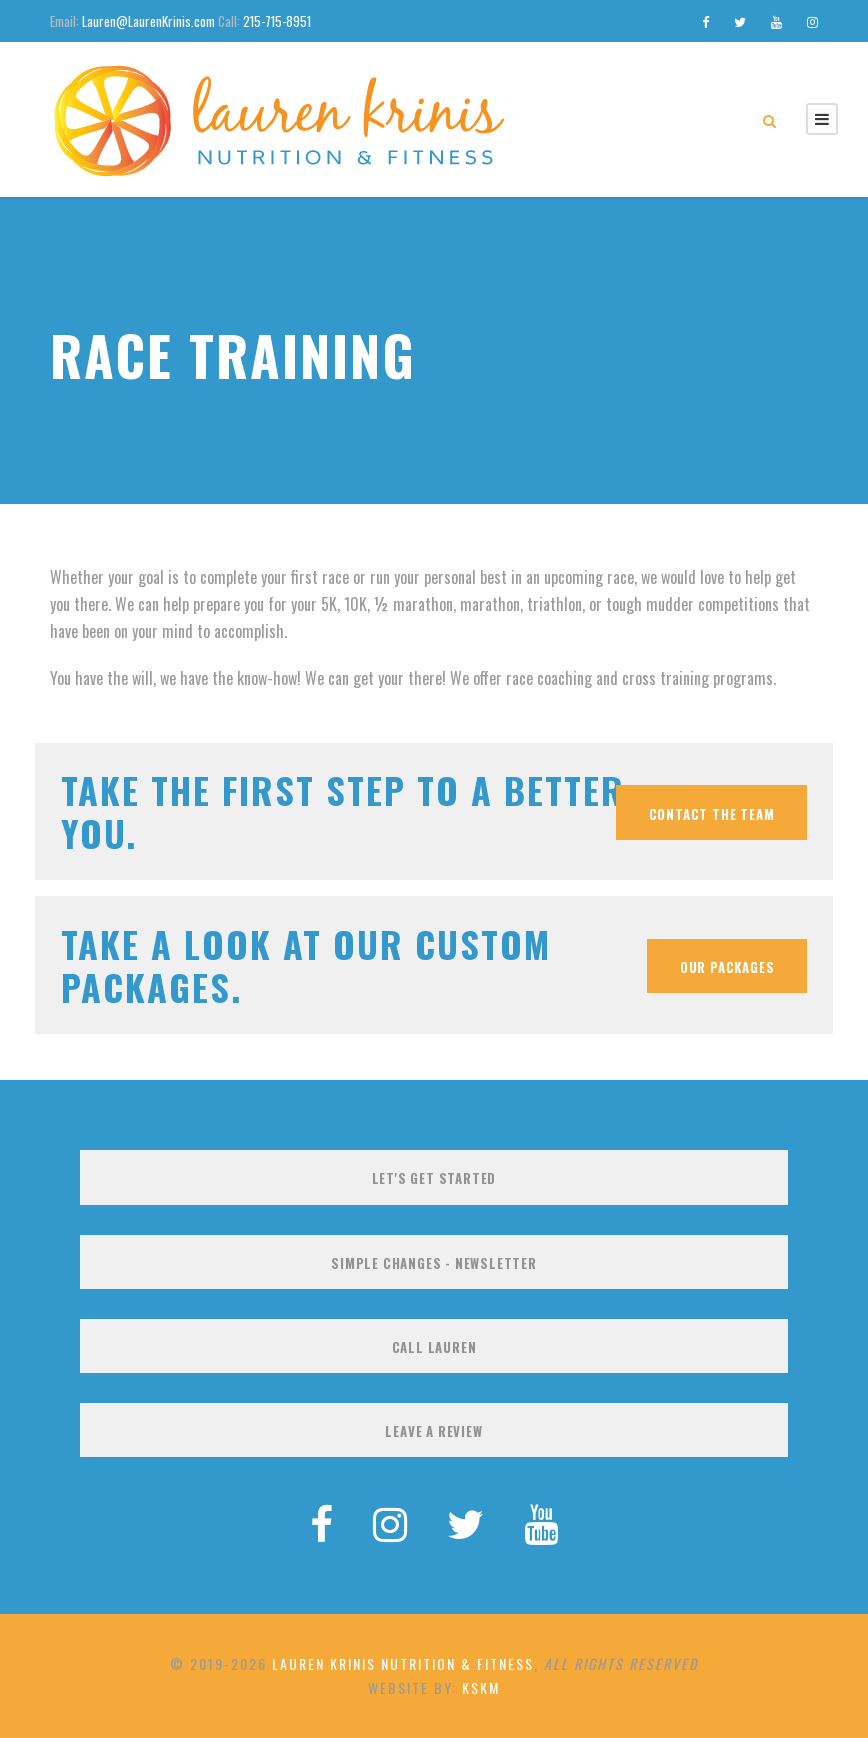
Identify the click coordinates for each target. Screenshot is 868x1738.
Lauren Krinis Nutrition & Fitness (403, 1663)
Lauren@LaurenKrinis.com (148, 21)
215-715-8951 (277, 21)
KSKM (481, 1687)
